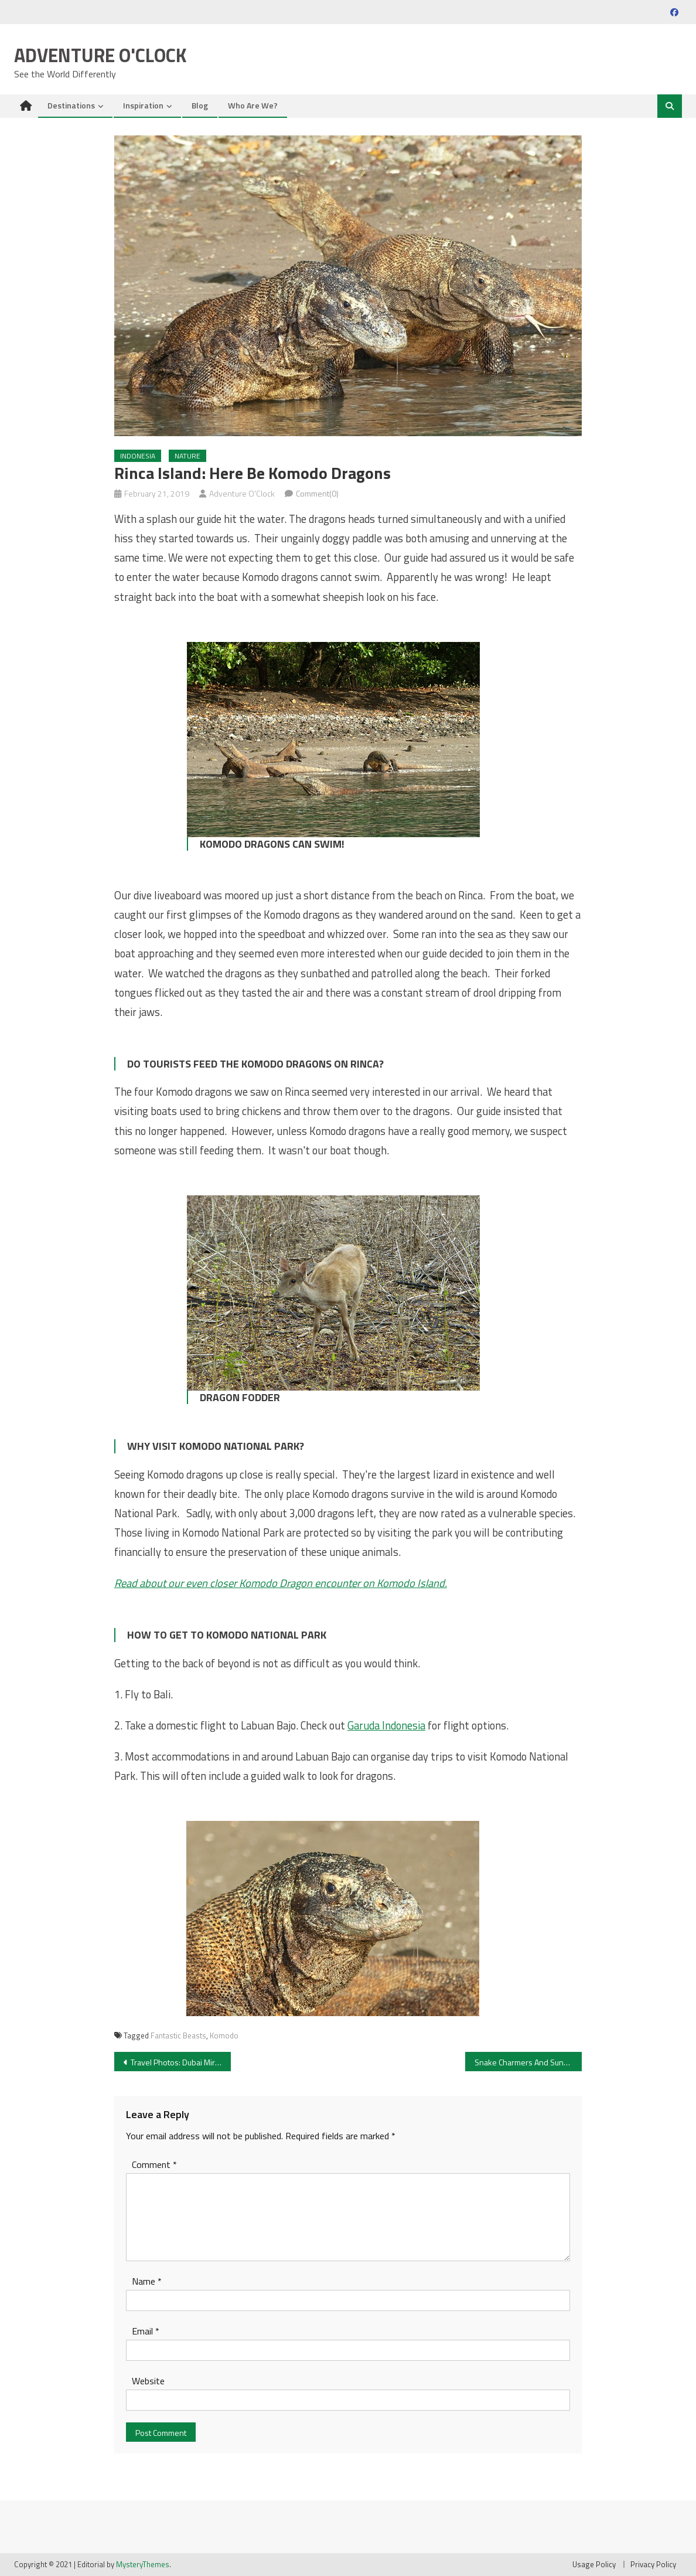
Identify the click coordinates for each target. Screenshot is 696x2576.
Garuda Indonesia (386, 1725)
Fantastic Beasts (178, 2035)
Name (147, 2281)
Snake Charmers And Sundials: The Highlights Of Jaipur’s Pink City (528, 2062)
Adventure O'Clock (100, 55)
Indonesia (137, 455)
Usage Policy (594, 2564)
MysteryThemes (142, 2564)
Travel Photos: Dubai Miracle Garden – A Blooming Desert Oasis (181, 2062)
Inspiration (143, 105)
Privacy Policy (653, 2564)
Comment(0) (317, 493)
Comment (154, 2164)
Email (145, 2331)
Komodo (224, 2035)
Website (148, 2381)
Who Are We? (253, 105)
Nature (187, 455)
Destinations (71, 105)
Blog (200, 105)
